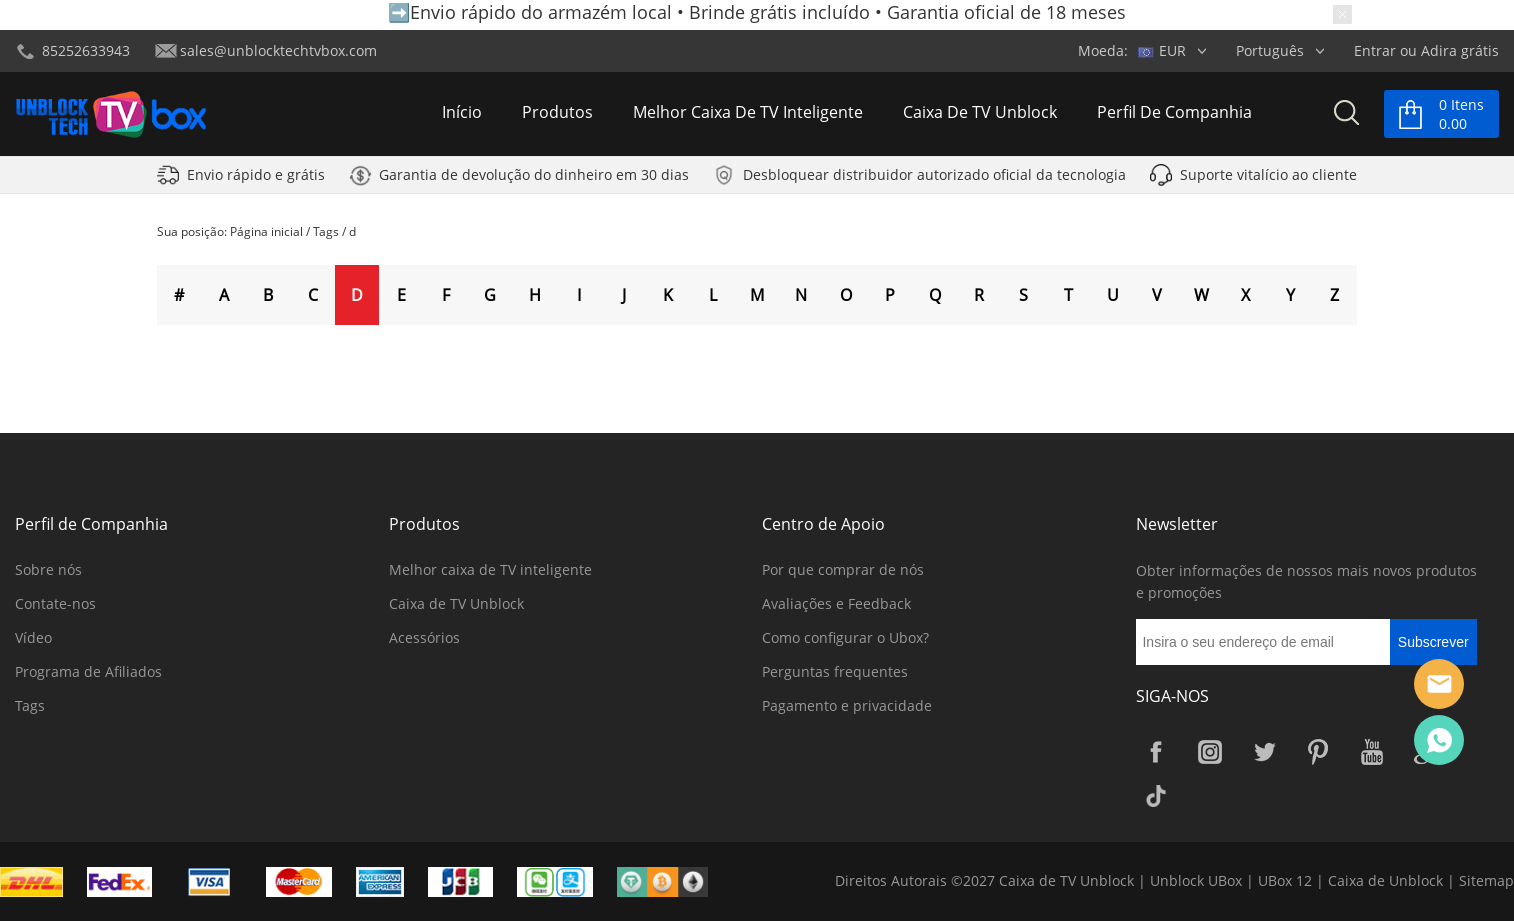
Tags (326, 231)
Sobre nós (48, 569)
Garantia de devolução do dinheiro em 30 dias (534, 178)
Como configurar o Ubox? (845, 637)
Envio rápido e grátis (256, 178)
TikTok (1156, 796)
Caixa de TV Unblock (980, 114)
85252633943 (86, 50)
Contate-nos (55, 603)
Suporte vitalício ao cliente (1268, 178)
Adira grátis (1460, 50)
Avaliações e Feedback (836, 603)
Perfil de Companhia (1174, 114)
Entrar (1375, 50)
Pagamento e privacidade (847, 705)
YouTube (1372, 752)
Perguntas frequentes (835, 671)
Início (462, 114)
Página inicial (266, 231)
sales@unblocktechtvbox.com (278, 50)
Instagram (1210, 752)
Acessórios (424, 637)
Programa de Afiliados (88, 671)
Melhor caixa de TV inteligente (748, 114)
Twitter (1264, 752)
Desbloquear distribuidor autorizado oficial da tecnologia (934, 178)
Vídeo (33, 637)
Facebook (1156, 752)
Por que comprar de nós (843, 569)
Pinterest (1318, 752)
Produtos (557, 114)
